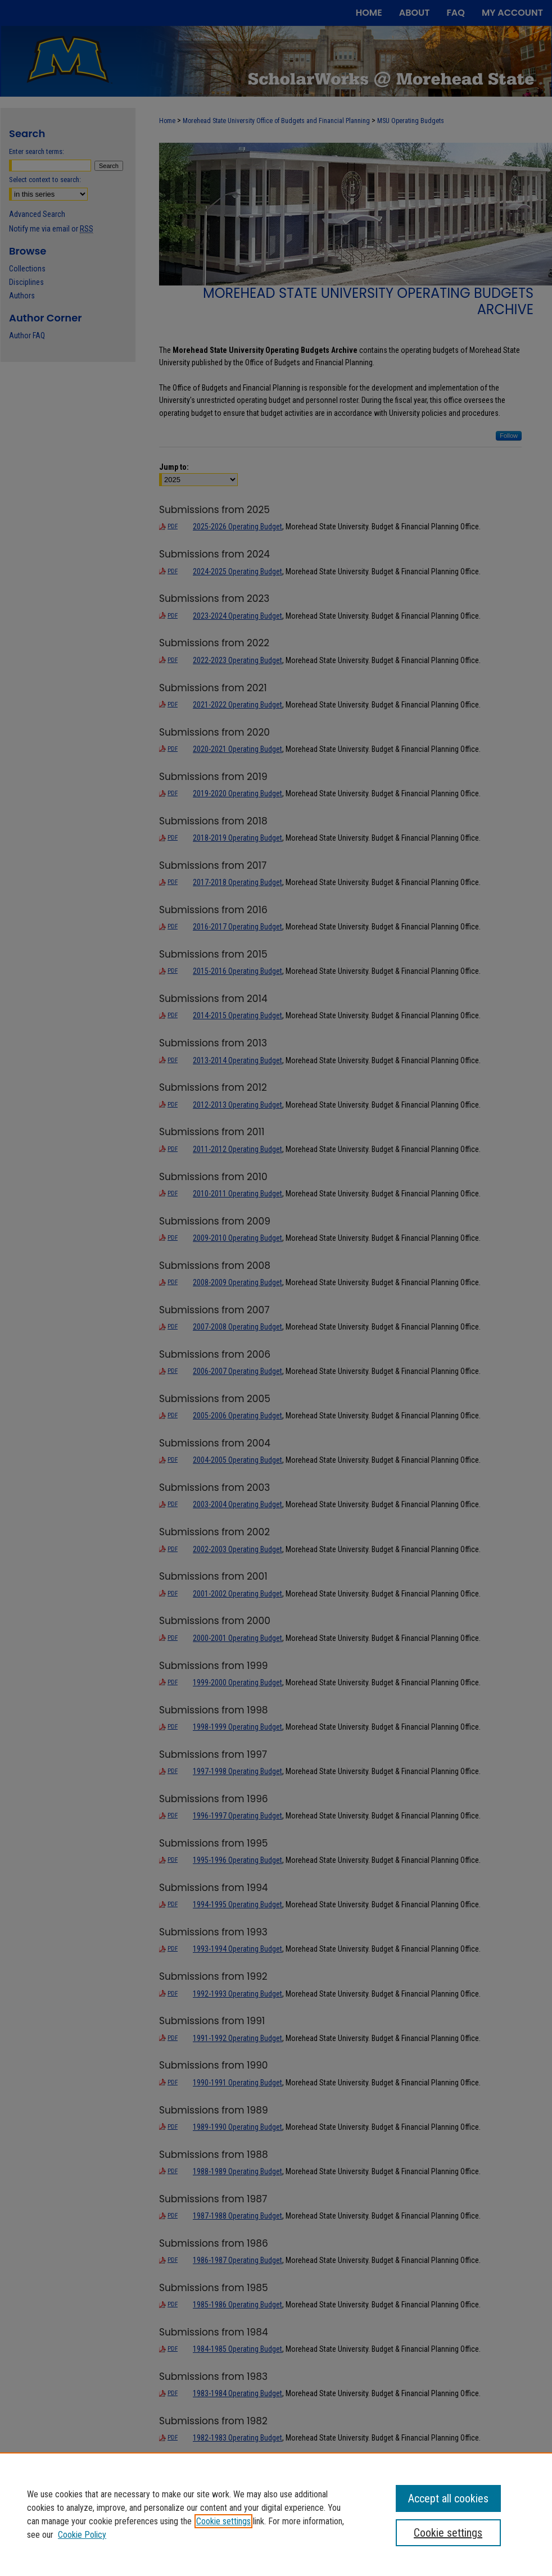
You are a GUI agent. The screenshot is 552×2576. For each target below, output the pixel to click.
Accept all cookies (448, 2498)
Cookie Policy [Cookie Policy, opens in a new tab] (82, 2534)
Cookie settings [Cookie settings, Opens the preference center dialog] (448, 2532)
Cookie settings (223, 2521)
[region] (276, 2514)
